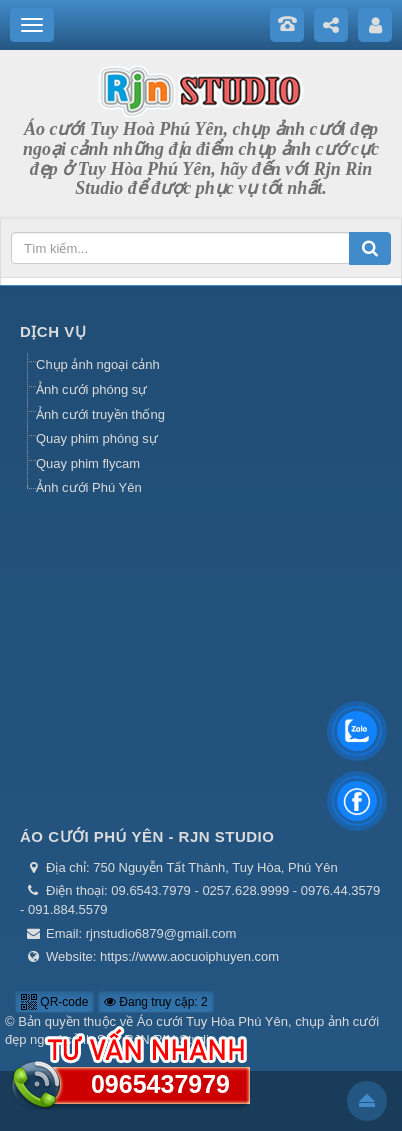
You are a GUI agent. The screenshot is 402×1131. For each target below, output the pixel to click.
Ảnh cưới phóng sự (91, 389)
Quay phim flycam (88, 463)
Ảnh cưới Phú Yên (89, 487)
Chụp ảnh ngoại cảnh (98, 364)
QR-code (54, 1002)
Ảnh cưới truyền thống (100, 414)
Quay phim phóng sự (97, 438)
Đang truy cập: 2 (156, 1002)
